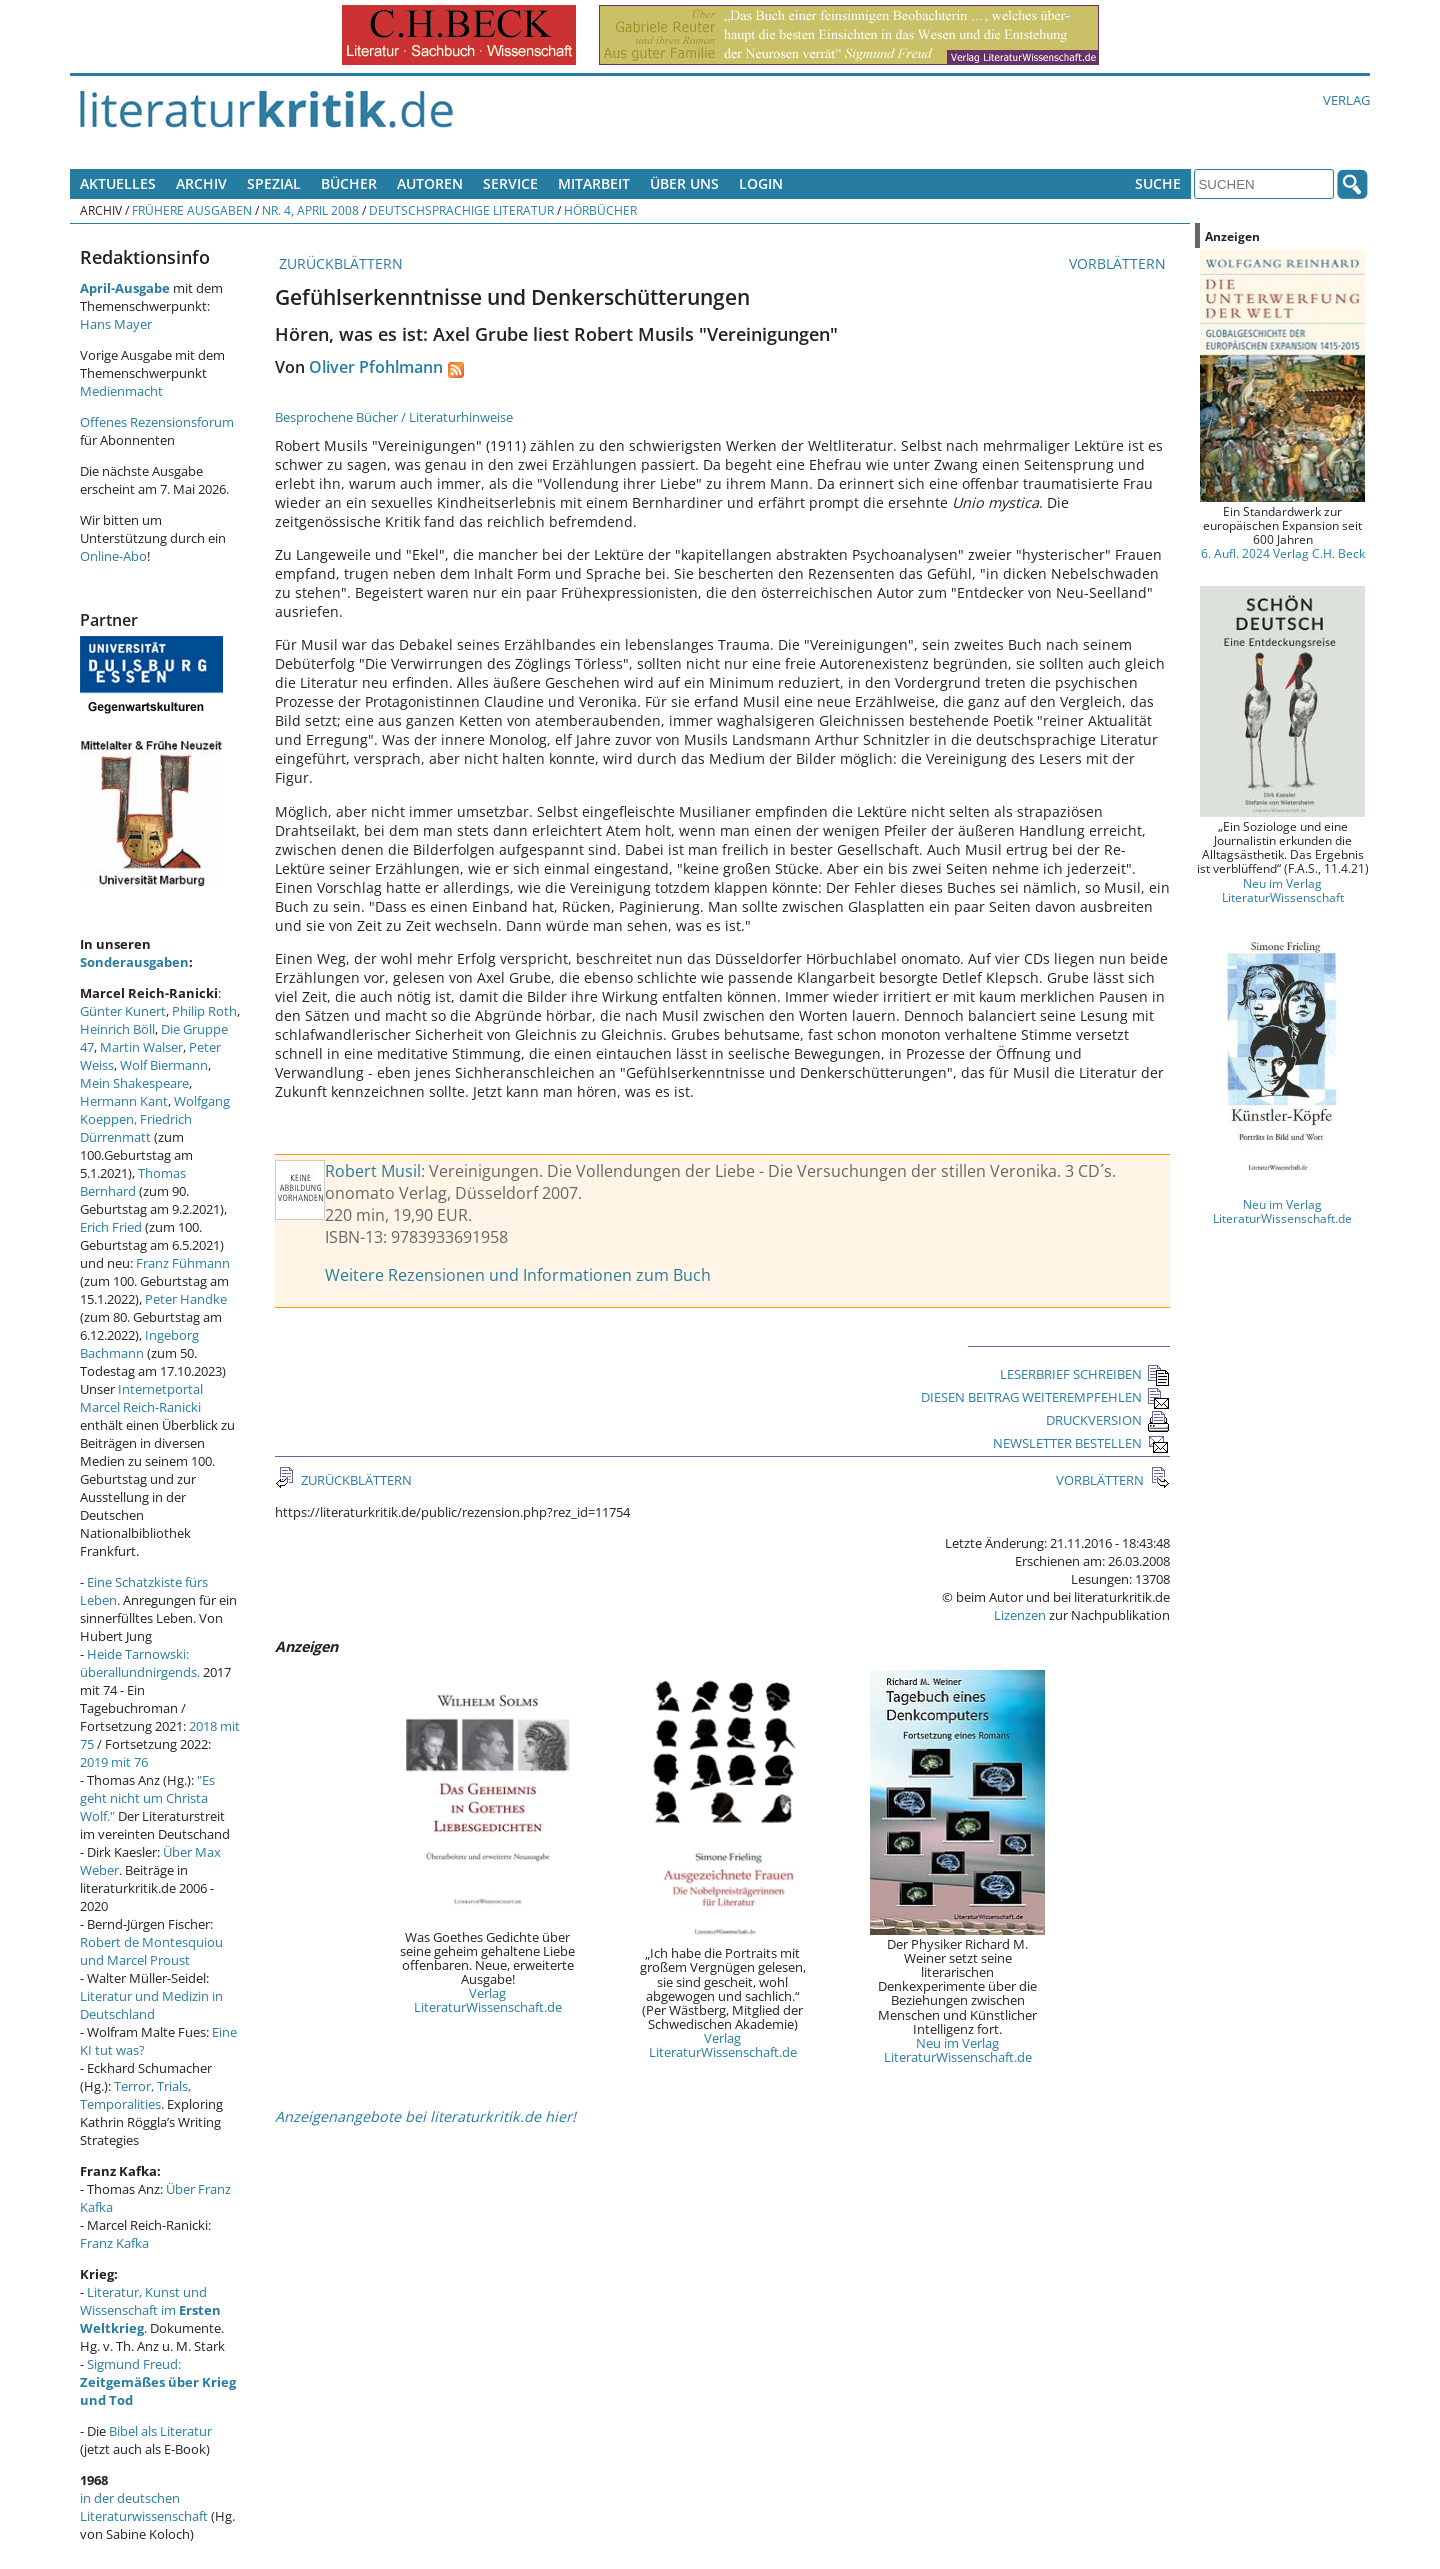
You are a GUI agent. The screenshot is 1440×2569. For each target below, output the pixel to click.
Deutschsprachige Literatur (461, 210)
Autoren (430, 183)
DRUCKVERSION (1108, 1420)
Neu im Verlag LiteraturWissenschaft (1283, 890)
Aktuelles (118, 183)
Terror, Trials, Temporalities (135, 2095)
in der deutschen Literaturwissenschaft (144, 2507)
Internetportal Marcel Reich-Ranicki (141, 1398)
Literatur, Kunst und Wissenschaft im (150, 2310)
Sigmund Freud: (158, 2382)
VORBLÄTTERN (1119, 263)
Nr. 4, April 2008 (310, 210)
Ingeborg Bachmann (139, 1344)
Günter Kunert (123, 1011)
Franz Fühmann (183, 1263)
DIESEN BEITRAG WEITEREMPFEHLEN (1045, 1397)
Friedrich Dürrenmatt (136, 1128)
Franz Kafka (114, 2243)
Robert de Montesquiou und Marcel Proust (151, 1951)
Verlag (1346, 100)
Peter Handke (186, 1299)
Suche (1158, 183)
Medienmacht (121, 391)
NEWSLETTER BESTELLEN (1081, 1443)
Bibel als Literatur (160, 2431)
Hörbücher (600, 210)
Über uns (684, 183)
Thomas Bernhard (133, 1182)
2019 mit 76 (114, 1762)
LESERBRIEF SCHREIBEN (1085, 1374)
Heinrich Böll (117, 1029)
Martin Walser (141, 1047)
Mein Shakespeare (134, 1083)
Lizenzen (1020, 1615)
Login (761, 183)
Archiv (201, 183)
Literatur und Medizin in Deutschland (151, 2005)
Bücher (349, 183)
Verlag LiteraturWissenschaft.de (488, 2000)
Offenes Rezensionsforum (157, 422)
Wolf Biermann (164, 1065)
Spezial (274, 183)
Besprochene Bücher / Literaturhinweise (394, 417)
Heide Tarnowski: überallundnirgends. (140, 1663)
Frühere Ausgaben (192, 210)
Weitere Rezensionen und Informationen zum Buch (518, 1275)
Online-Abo (113, 556)
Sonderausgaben (134, 962)
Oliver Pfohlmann (376, 367)
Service (510, 183)
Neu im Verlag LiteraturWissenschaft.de (958, 2050)
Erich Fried (111, 1227)
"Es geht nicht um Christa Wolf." (147, 1798)
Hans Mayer (116, 324)
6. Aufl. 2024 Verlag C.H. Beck (1283, 553)
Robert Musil (373, 1171)
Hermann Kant (124, 1101)
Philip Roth (204, 1011)
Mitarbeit (594, 183)
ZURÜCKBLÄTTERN (339, 263)
